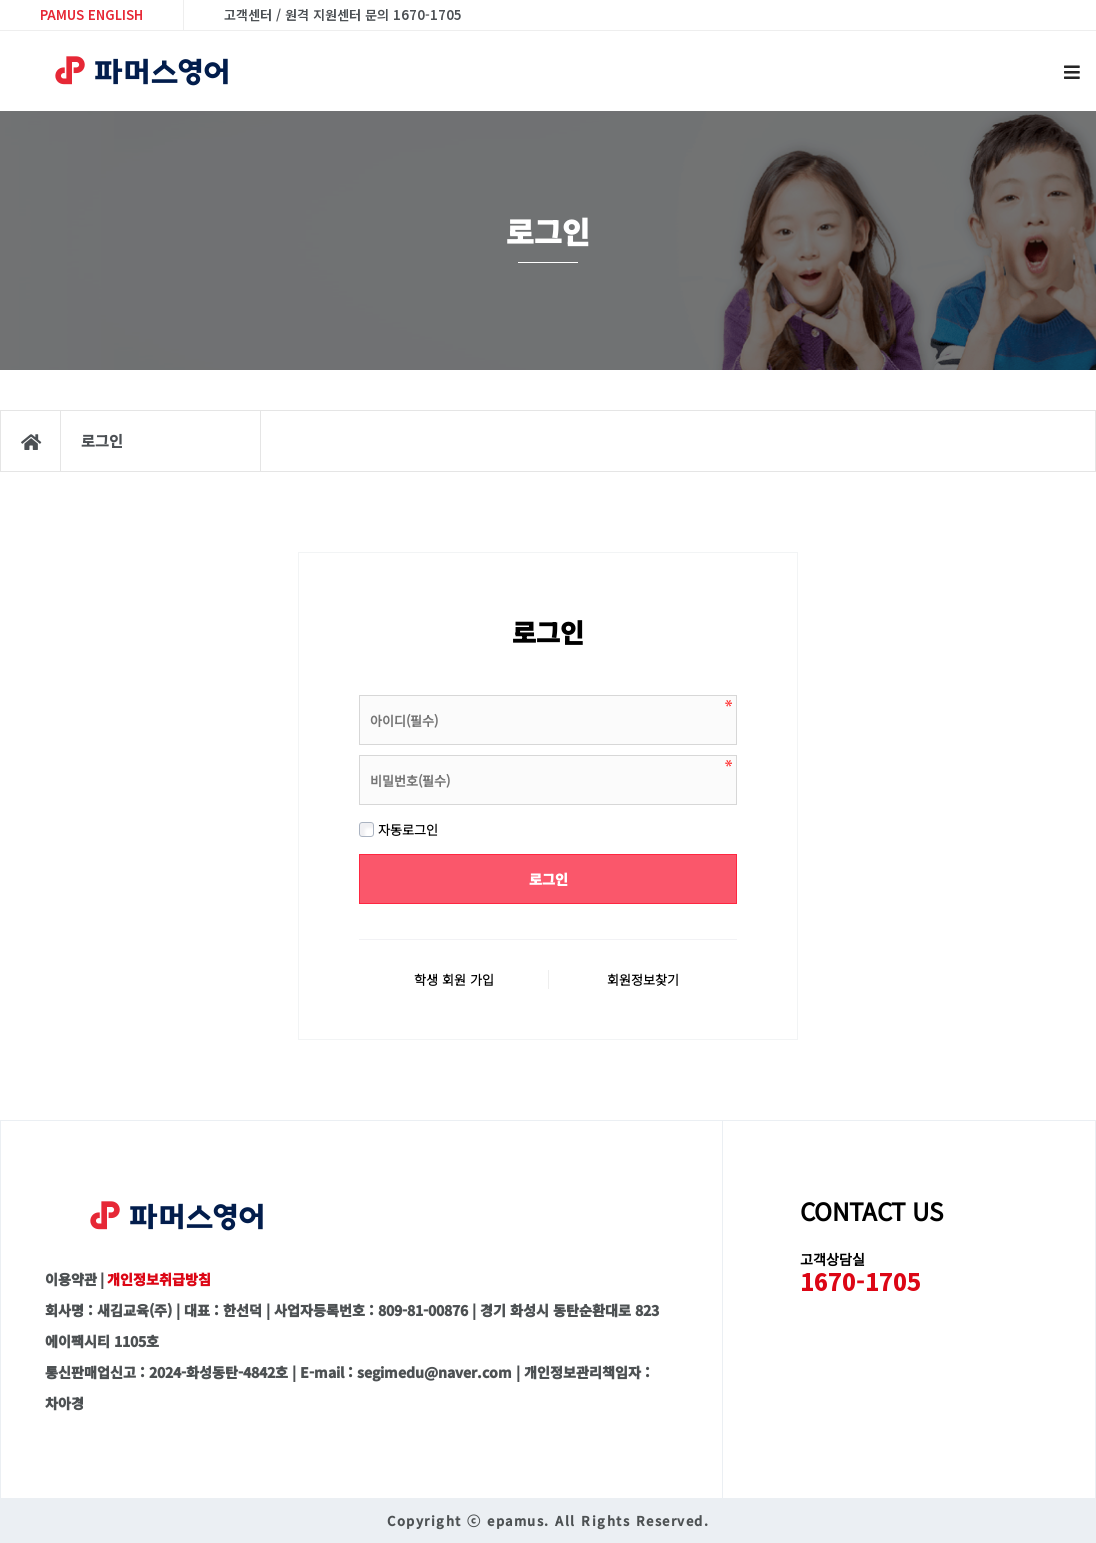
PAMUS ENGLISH (91, 14)
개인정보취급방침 (159, 1279)
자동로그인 (398, 829)
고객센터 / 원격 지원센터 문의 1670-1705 (343, 14)
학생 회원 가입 (454, 979)
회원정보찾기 (643, 979)
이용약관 (71, 1279)
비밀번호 (359, 690)
